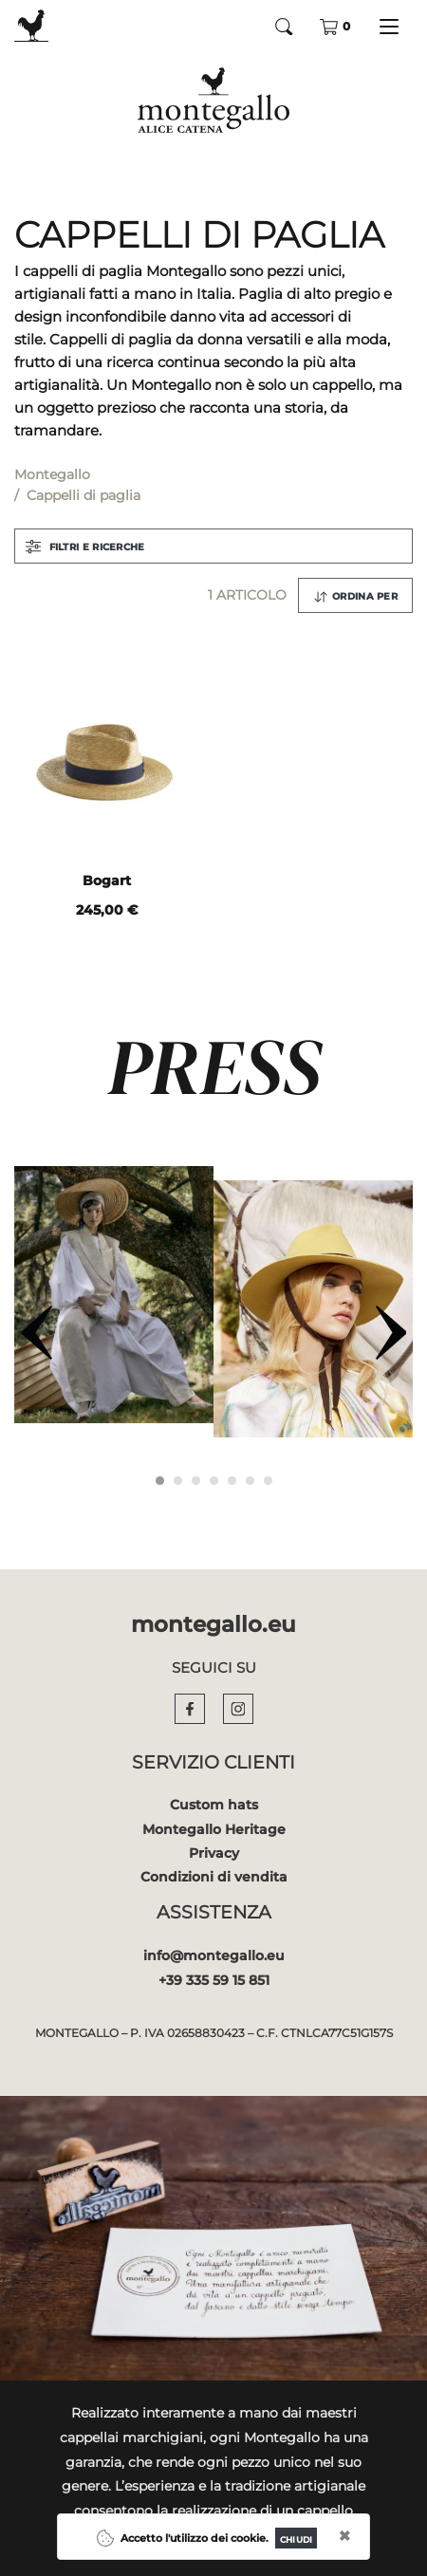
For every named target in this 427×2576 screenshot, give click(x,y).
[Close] (296, 2538)
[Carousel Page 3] (196, 1480)
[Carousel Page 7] (268, 1480)
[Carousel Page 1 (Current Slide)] (160, 1480)
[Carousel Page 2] (178, 1480)
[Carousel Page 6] (250, 1480)
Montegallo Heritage (214, 1829)
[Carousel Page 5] (232, 1480)
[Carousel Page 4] (214, 1480)
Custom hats (214, 1804)
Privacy (214, 1853)
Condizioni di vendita (214, 1876)
